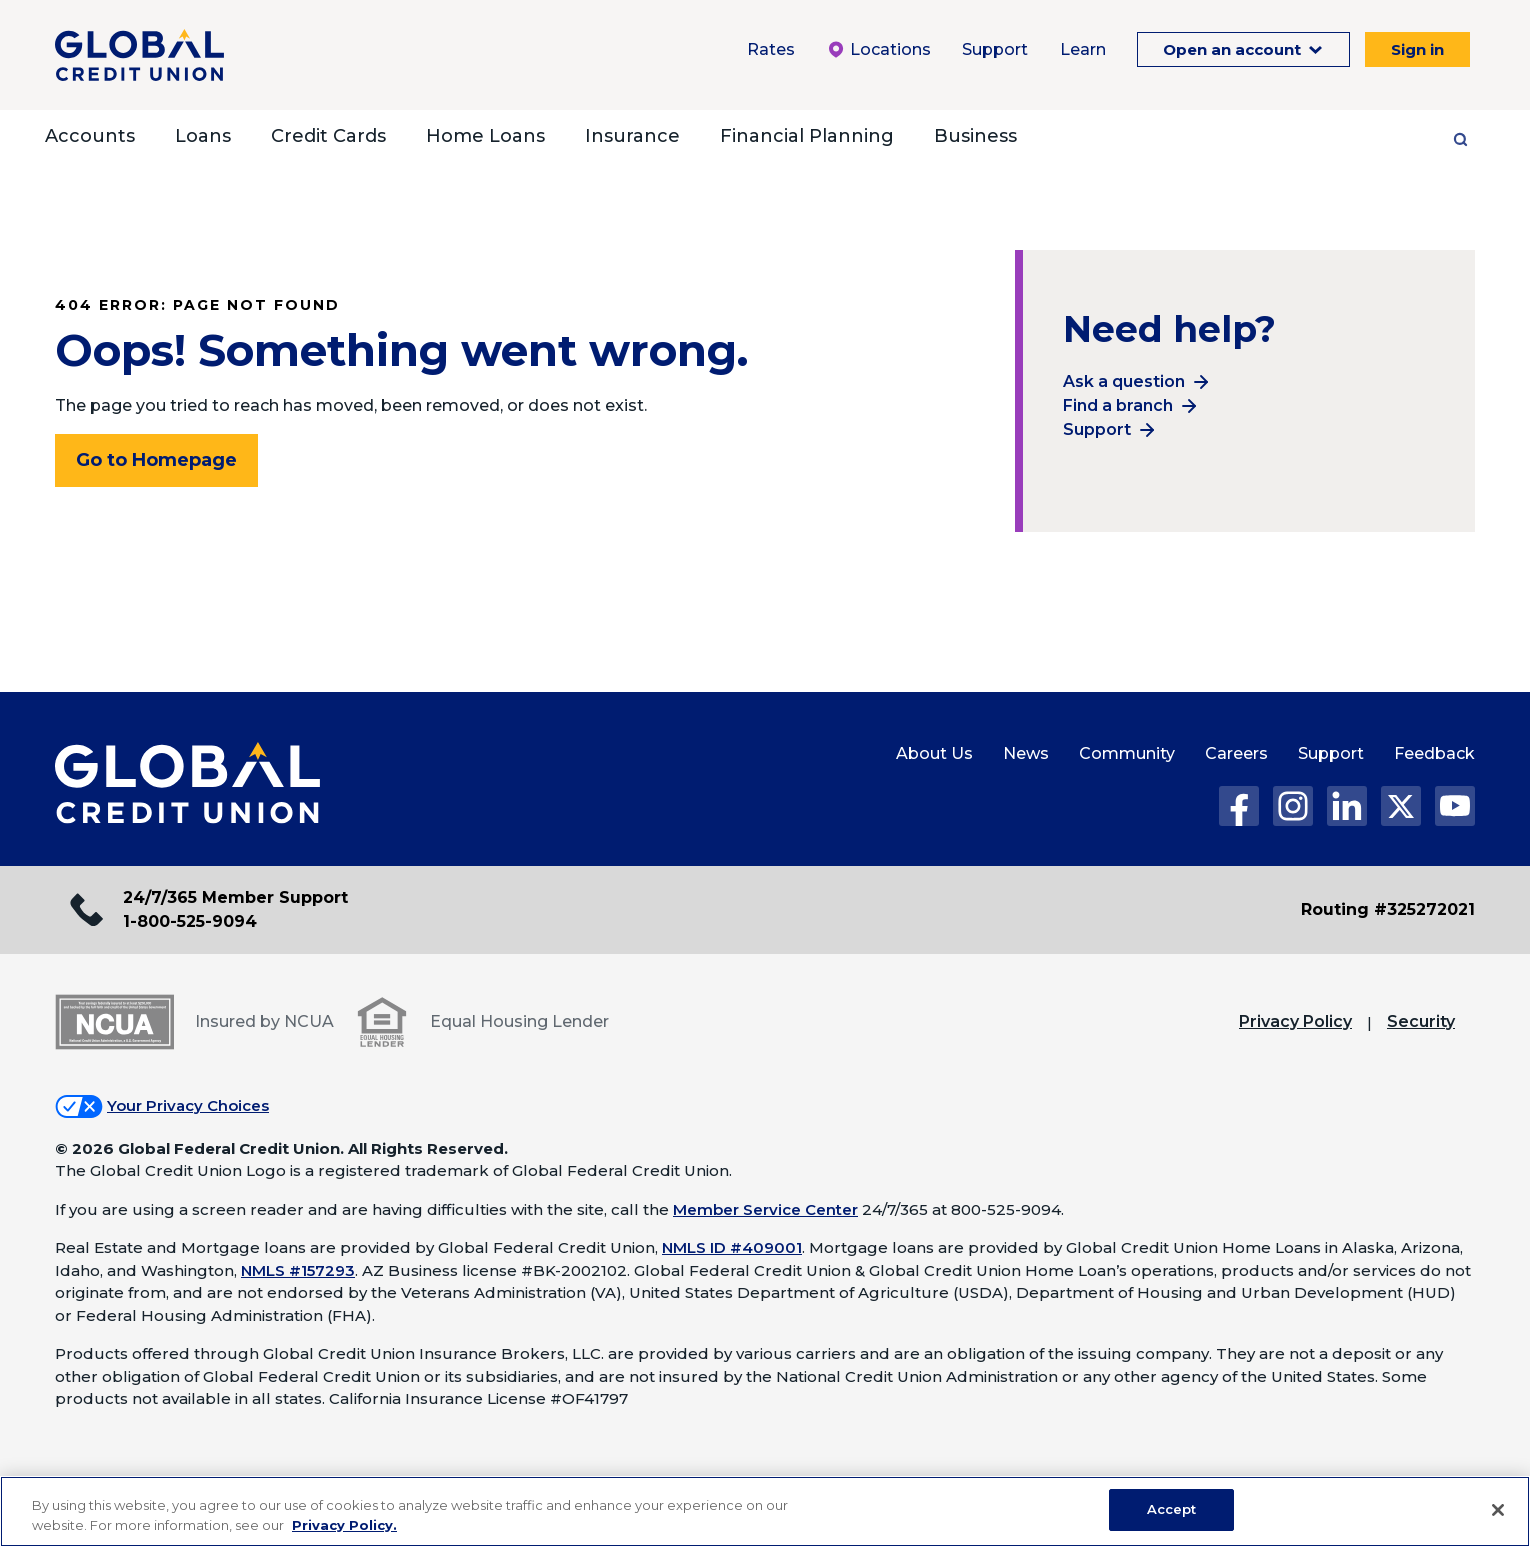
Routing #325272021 (1388, 909)
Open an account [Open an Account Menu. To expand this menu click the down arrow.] (1234, 49)
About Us (934, 753)
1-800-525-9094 (190, 921)
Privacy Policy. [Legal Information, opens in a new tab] (344, 1525)
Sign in (1417, 49)
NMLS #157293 (298, 1270)
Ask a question (1124, 381)
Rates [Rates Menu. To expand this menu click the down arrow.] (771, 49)
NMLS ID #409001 (732, 1247)
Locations (878, 49)
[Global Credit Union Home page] (187, 784)
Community (1127, 753)
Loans (203, 136)
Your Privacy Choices (188, 1105)
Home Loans (485, 136)
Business (975, 136)
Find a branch (1118, 405)
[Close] (1498, 1510)
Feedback (1434, 753)
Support (1097, 429)
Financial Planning (807, 136)
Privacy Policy (1295, 1021)
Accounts (90, 136)
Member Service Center (765, 1209)
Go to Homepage (156, 460)
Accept (1172, 1509)
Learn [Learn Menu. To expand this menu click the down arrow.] (1083, 49)
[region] (765, 1511)
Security (1421, 1021)
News (1026, 753)
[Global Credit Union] (139, 55)
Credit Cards (328, 136)
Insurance (632, 136)
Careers (1236, 753)
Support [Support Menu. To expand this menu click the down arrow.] (995, 49)
